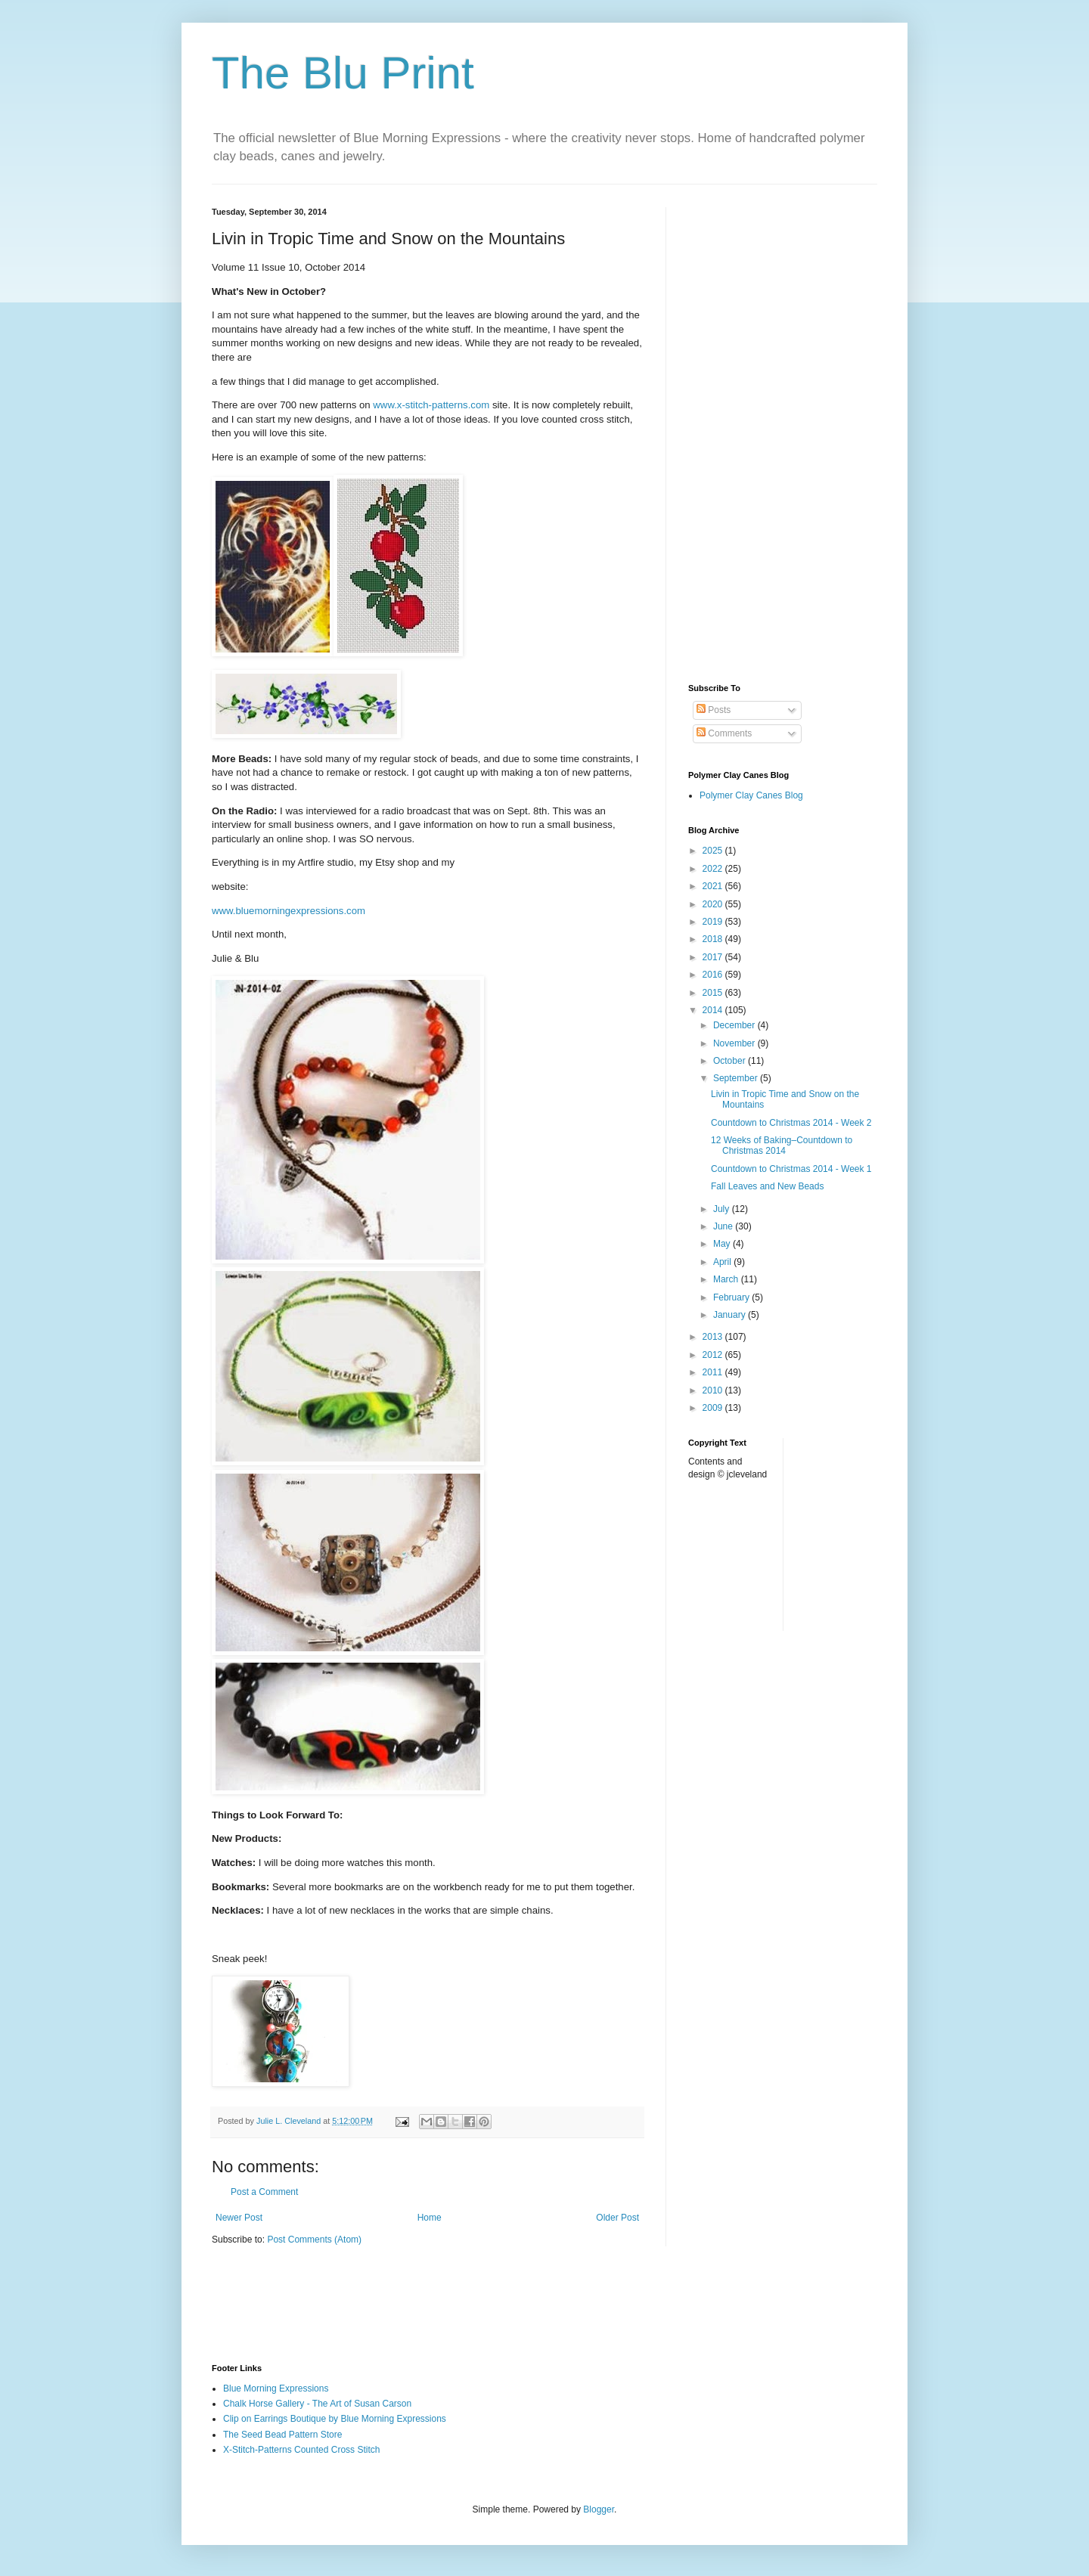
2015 (714, 992)
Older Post (617, 2217)
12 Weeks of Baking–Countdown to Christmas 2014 (781, 1145)
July (722, 1209)
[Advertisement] (782, 434)
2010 (714, 1390)
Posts (714, 710)
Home (429, 2217)
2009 (714, 1408)
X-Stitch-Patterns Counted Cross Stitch (301, 2449)
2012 (714, 1355)
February (732, 1297)
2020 (714, 904)
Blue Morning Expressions (275, 2388)
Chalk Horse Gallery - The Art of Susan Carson (317, 2403)
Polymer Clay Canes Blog (751, 795)
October (730, 1061)
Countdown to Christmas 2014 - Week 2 (791, 1123)
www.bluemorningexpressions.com (288, 910)
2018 (714, 939)
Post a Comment (264, 2192)
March (727, 1279)
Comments (724, 733)
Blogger (598, 2509)
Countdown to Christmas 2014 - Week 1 (791, 1169)
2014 (714, 1010)
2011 (714, 1372)
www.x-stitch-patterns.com (431, 405)
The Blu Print (343, 73)
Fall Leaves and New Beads (767, 1186)
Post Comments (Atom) (314, 2239)
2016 (714, 974)
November (735, 1043)
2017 (714, 957)
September (736, 1078)
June (724, 1226)
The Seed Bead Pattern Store (282, 2434)
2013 (714, 1336)
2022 (714, 868)
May (723, 1243)
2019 (714, 921)
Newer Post (239, 2217)
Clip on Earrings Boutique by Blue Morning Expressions (334, 2418)
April (723, 1262)
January (730, 1315)
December (735, 1025)
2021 (714, 886)
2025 (714, 850)
